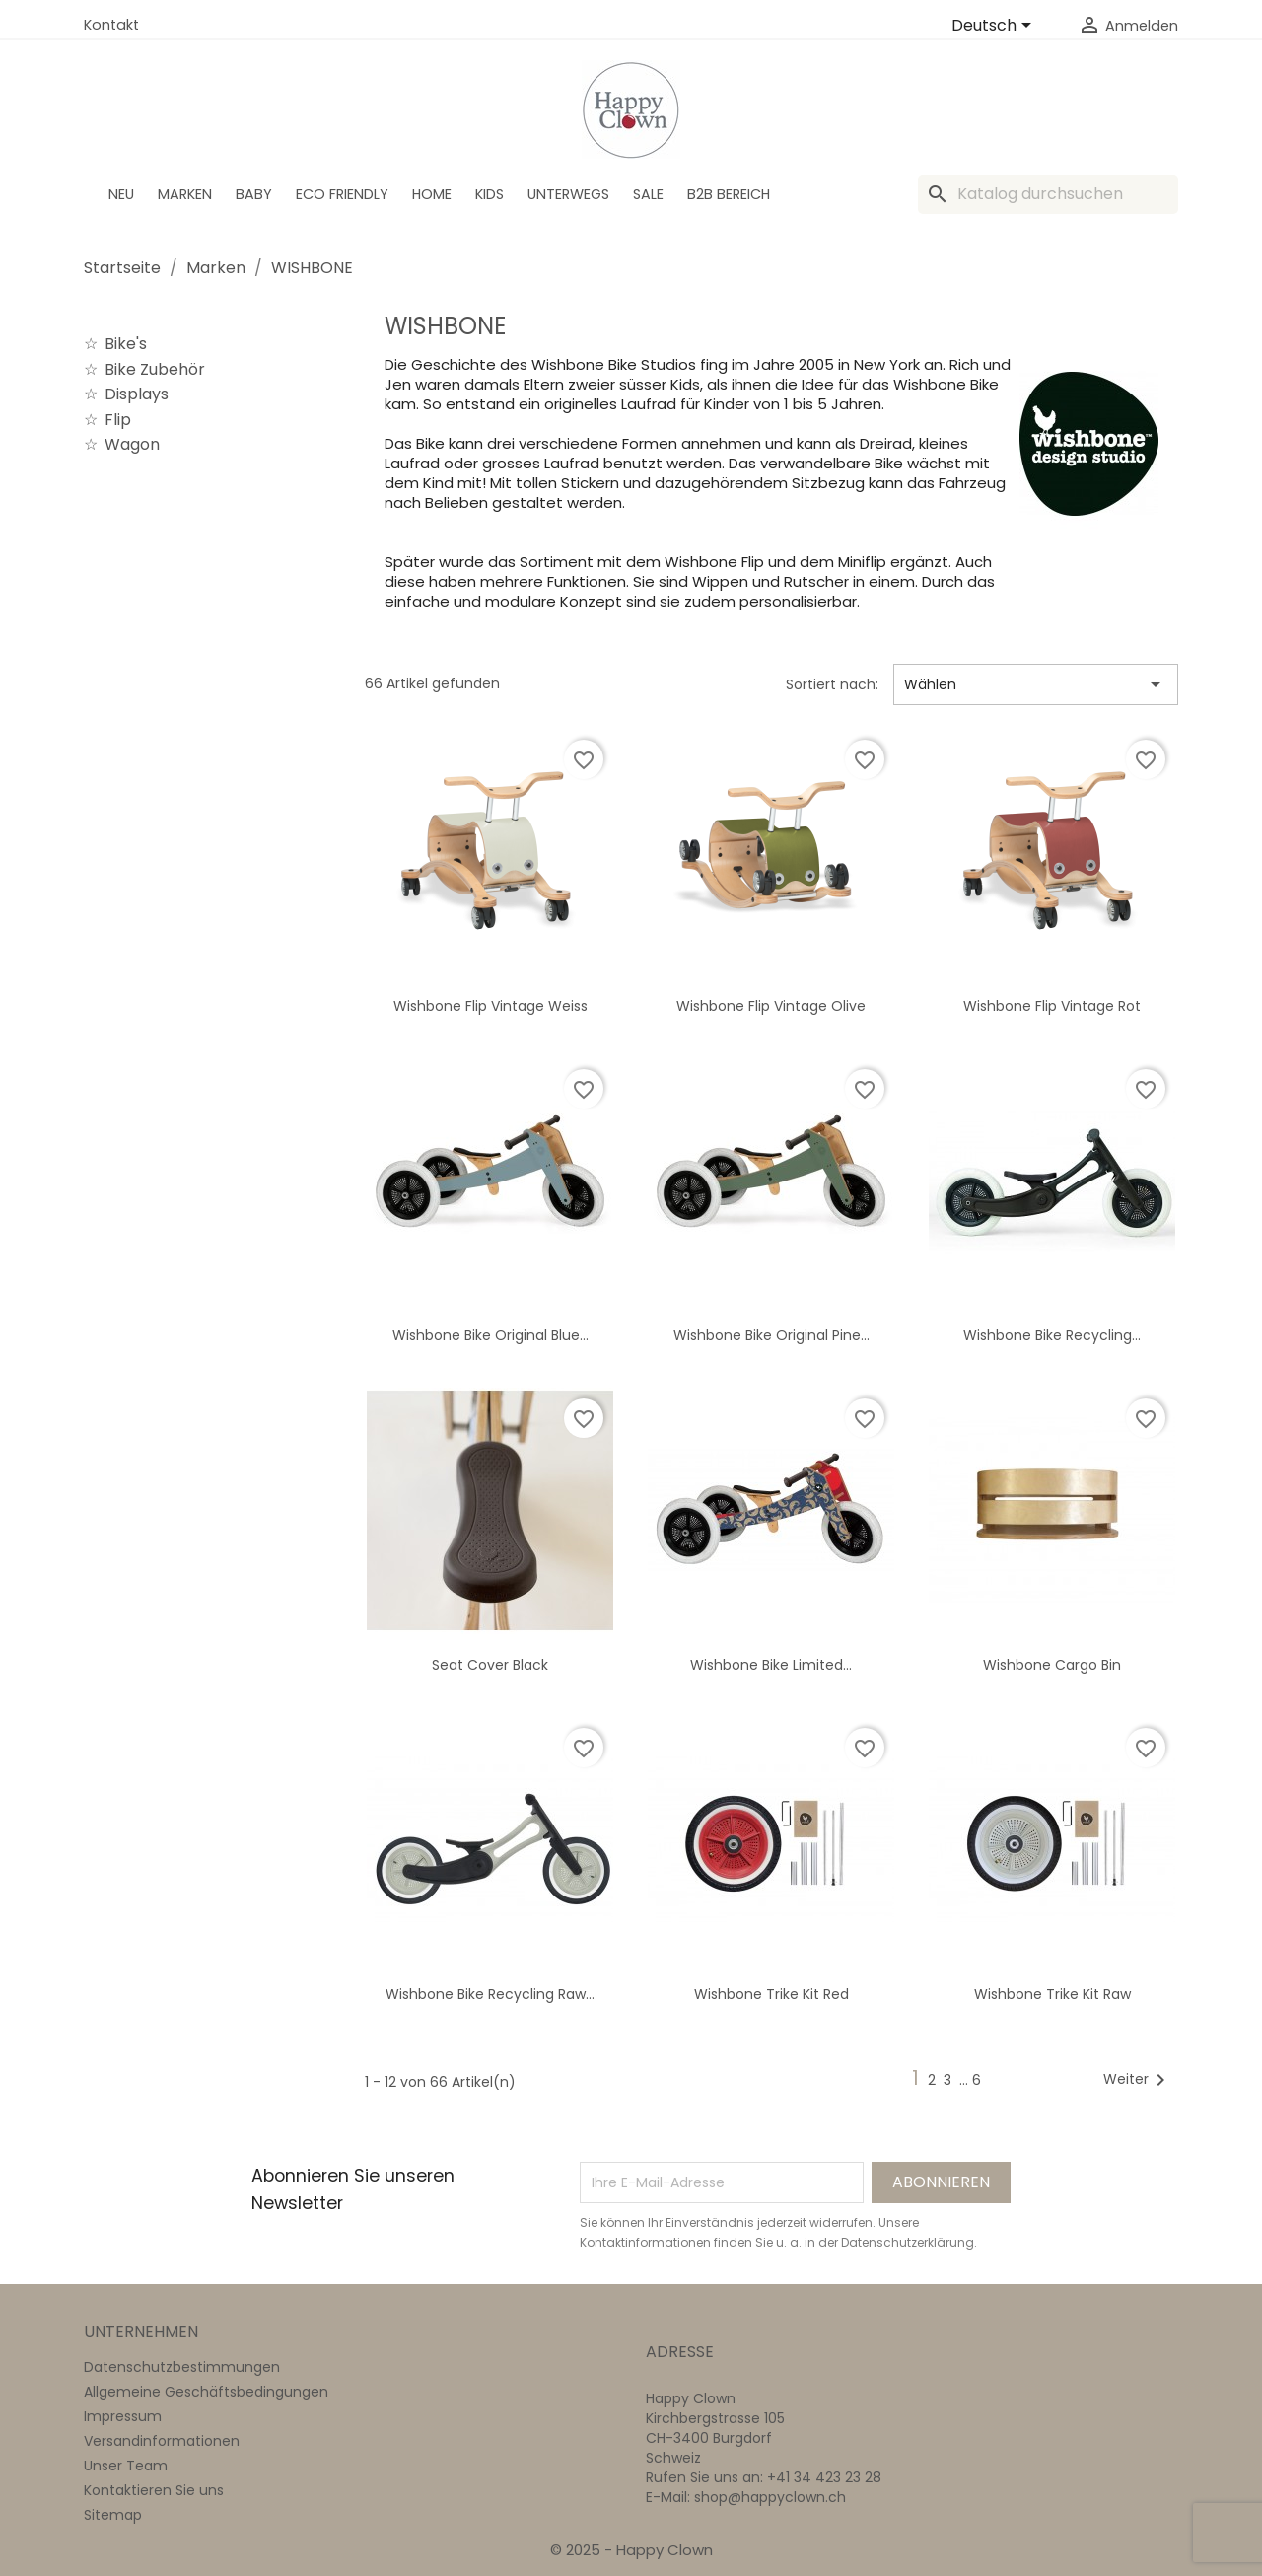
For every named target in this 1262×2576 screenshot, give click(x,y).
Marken (185, 194)
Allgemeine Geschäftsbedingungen (206, 2391)
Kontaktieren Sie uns (154, 2490)
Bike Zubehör (155, 369)
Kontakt (111, 25)
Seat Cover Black (490, 1665)
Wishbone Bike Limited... (771, 1665)
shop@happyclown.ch (770, 2497)
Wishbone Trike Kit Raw (1052, 1994)
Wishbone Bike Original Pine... (771, 1335)
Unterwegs (568, 194)
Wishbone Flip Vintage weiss (490, 1006)
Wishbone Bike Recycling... (1052, 1335)
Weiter (1137, 2080)
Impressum (123, 2416)
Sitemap (113, 2515)
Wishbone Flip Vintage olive (771, 1006)
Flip (118, 419)
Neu (121, 194)
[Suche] (1048, 194)
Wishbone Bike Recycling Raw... (490, 1994)
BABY (254, 194)
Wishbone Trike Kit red (771, 1994)
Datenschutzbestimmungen (182, 2367)
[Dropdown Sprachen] (994, 26)
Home (432, 194)
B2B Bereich (728, 194)
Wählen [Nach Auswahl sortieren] (1035, 684)
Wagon (132, 444)
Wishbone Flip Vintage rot (1052, 1006)
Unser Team (126, 2465)
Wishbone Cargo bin (1052, 1665)
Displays (137, 394)
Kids (489, 194)
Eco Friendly (342, 194)
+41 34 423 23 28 (824, 2477)
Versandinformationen (162, 2441)
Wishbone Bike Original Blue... (490, 1335)
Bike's (126, 343)
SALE (648, 194)
